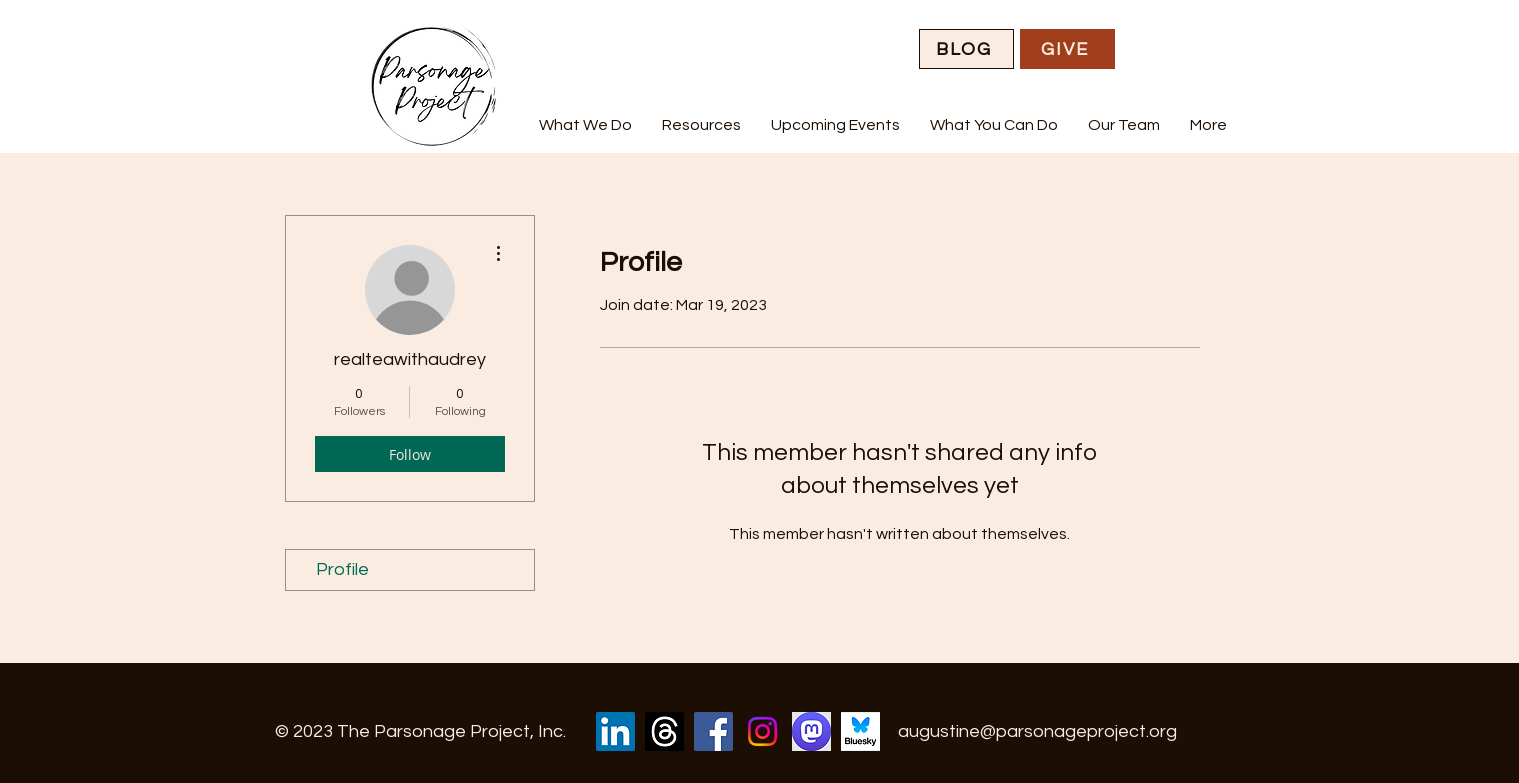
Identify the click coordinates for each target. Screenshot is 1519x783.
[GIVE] (1067, 49)
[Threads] (664, 731)
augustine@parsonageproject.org (1037, 731)
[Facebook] (713, 731)
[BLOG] (966, 49)
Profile (342, 569)
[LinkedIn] (615, 731)
